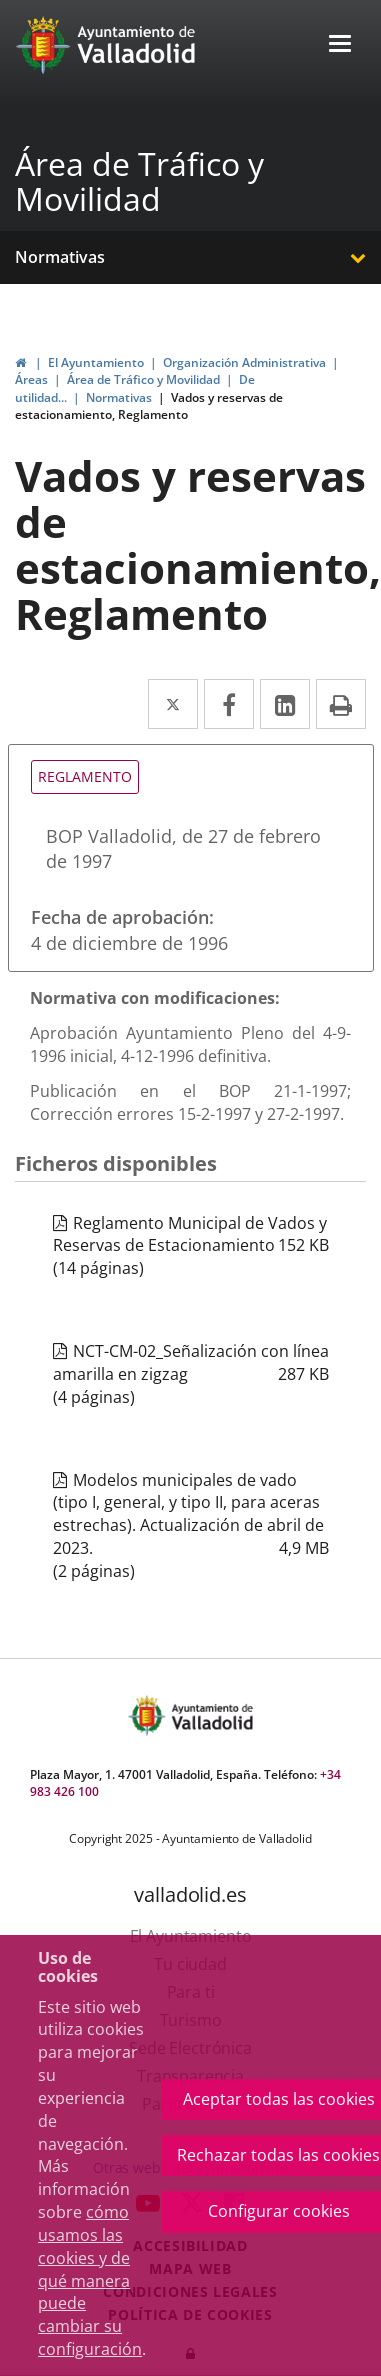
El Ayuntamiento (96, 362)
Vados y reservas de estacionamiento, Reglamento (149, 406)
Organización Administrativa (244, 362)
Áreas (31, 379)
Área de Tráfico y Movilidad (139, 181)
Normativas (60, 257)
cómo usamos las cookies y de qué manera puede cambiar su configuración (90, 2280)
